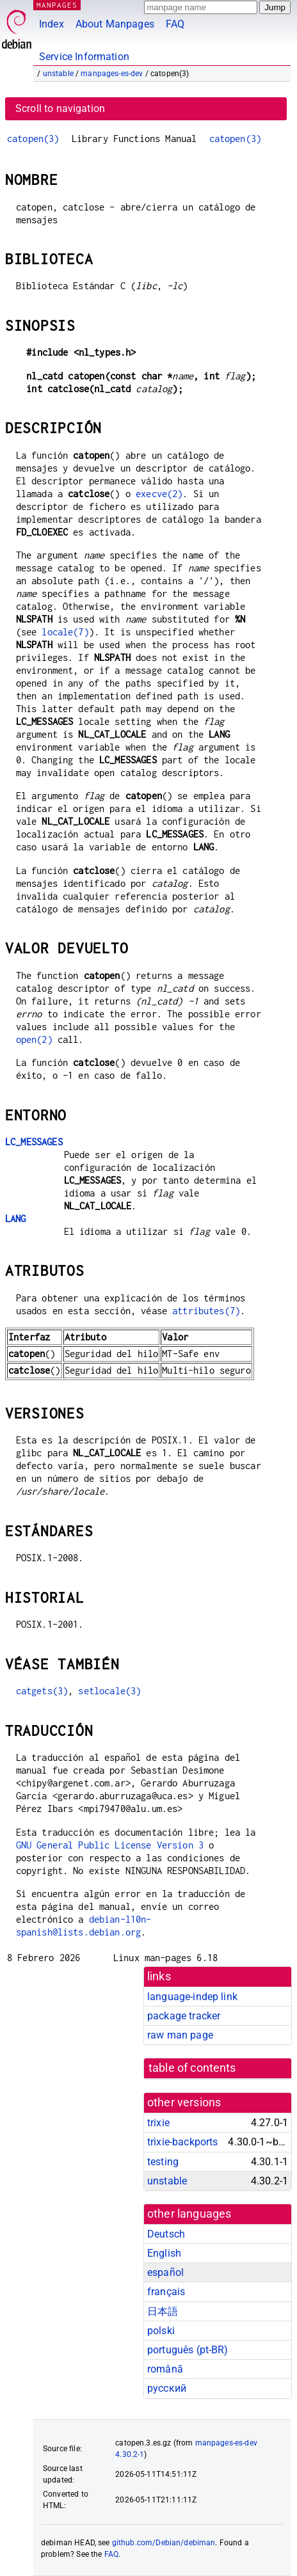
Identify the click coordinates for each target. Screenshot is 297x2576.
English (164, 2253)
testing (163, 2162)
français (166, 2292)
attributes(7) (206, 1310)
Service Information (84, 57)
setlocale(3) (109, 1690)
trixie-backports (182, 2142)
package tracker (183, 2016)
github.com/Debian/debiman (164, 2542)
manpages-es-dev (112, 73)
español (165, 2272)
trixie (158, 2123)
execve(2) (159, 493)
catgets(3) (42, 1690)
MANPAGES (56, 5)
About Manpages (115, 24)
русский (166, 2388)
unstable (58, 73)
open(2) (34, 1039)
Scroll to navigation (60, 108)
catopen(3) (33, 138)
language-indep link (192, 1997)
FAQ (175, 24)
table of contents (192, 2068)
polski (161, 2331)
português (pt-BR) (188, 2350)
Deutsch (166, 2234)
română (165, 2369)
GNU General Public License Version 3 (110, 1845)
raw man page (180, 2035)
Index (51, 24)
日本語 (162, 2311)
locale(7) (65, 631)
